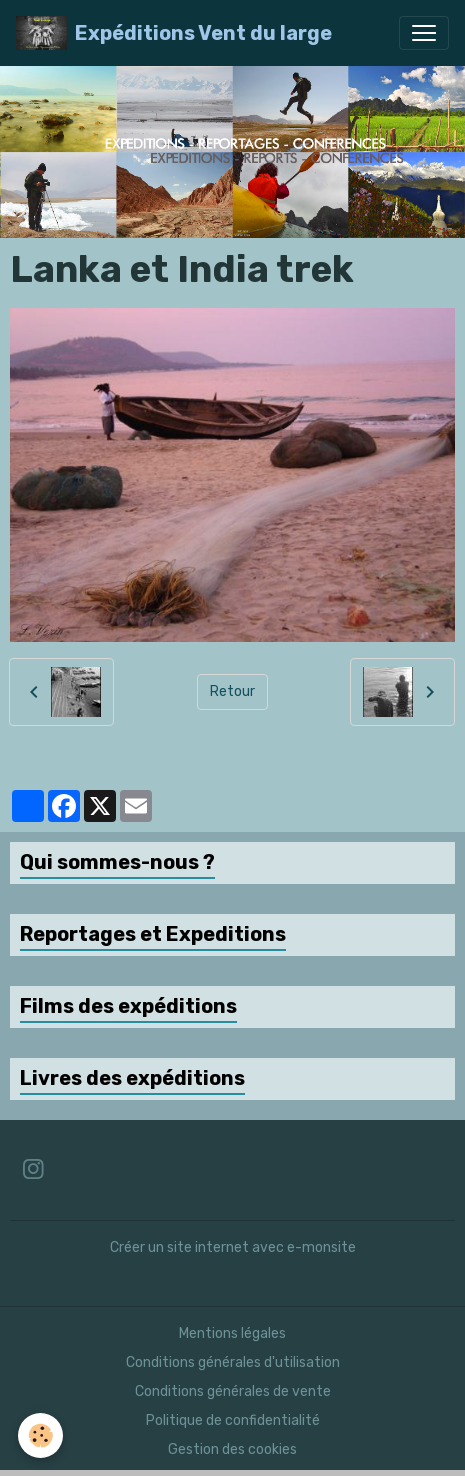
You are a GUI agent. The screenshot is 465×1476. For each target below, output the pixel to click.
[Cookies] (40, 1435)
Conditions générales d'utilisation (233, 1362)
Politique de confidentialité (233, 1420)
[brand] (174, 33)
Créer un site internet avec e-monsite (233, 1247)
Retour (232, 691)
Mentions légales (232, 1333)
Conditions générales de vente (233, 1391)
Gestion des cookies (232, 1449)
